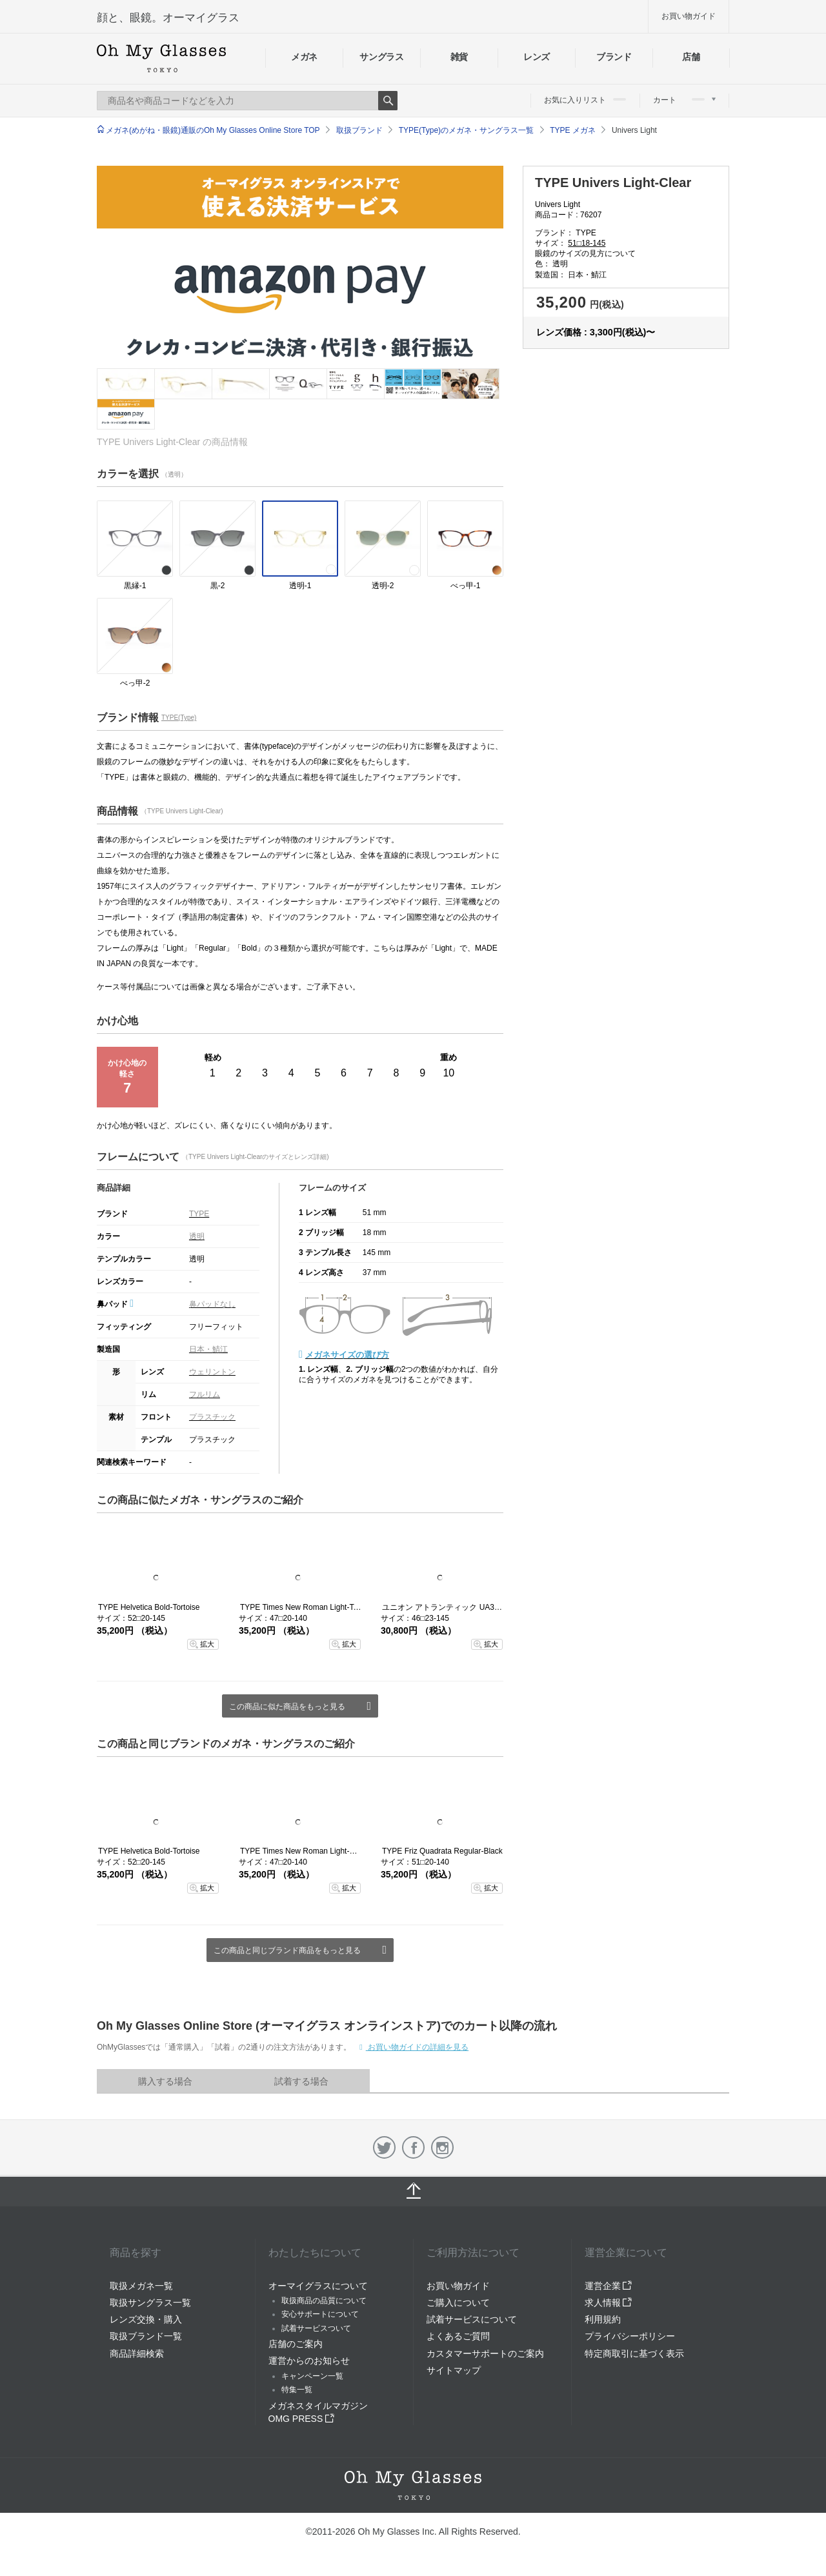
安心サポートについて (320, 2314)
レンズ (536, 57)
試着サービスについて (472, 2319)
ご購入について (458, 2302)
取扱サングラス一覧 (150, 2302)
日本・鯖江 (208, 1349)
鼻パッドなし (212, 1304)
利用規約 (603, 2319)
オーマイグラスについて (318, 2286)
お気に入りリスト (585, 99)
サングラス (381, 57)
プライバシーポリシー (630, 2336)
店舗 (691, 57)
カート (684, 99)
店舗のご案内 (295, 2344)
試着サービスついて (316, 2328)
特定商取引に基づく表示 (634, 2353)
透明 (197, 1236)
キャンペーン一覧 (312, 2376)
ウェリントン (212, 1371)
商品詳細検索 (137, 2353)
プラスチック (212, 1417)
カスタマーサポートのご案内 (485, 2353)
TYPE (199, 1213)
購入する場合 (165, 2081)
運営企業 (608, 2286)
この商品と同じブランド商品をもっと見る (287, 1950)
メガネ (304, 57)
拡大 (207, 1644)
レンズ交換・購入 (146, 2319)
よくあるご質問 (458, 2336)
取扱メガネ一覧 (141, 2286)
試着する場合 (301, 2081)
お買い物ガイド (688, 16)
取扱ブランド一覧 (146, 2336)
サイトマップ (454, 2370)
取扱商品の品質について (324, 2300)
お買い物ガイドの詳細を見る (417, 2047)
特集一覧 (296, 2389)
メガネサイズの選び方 (347, 1355)
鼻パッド (115, 1304)
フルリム (204, 1394)
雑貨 (459, 57)
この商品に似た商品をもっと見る (287, 1706)
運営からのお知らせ (309, 2360)
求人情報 (608, 2302)
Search (388, 100)
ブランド (614, 57)
